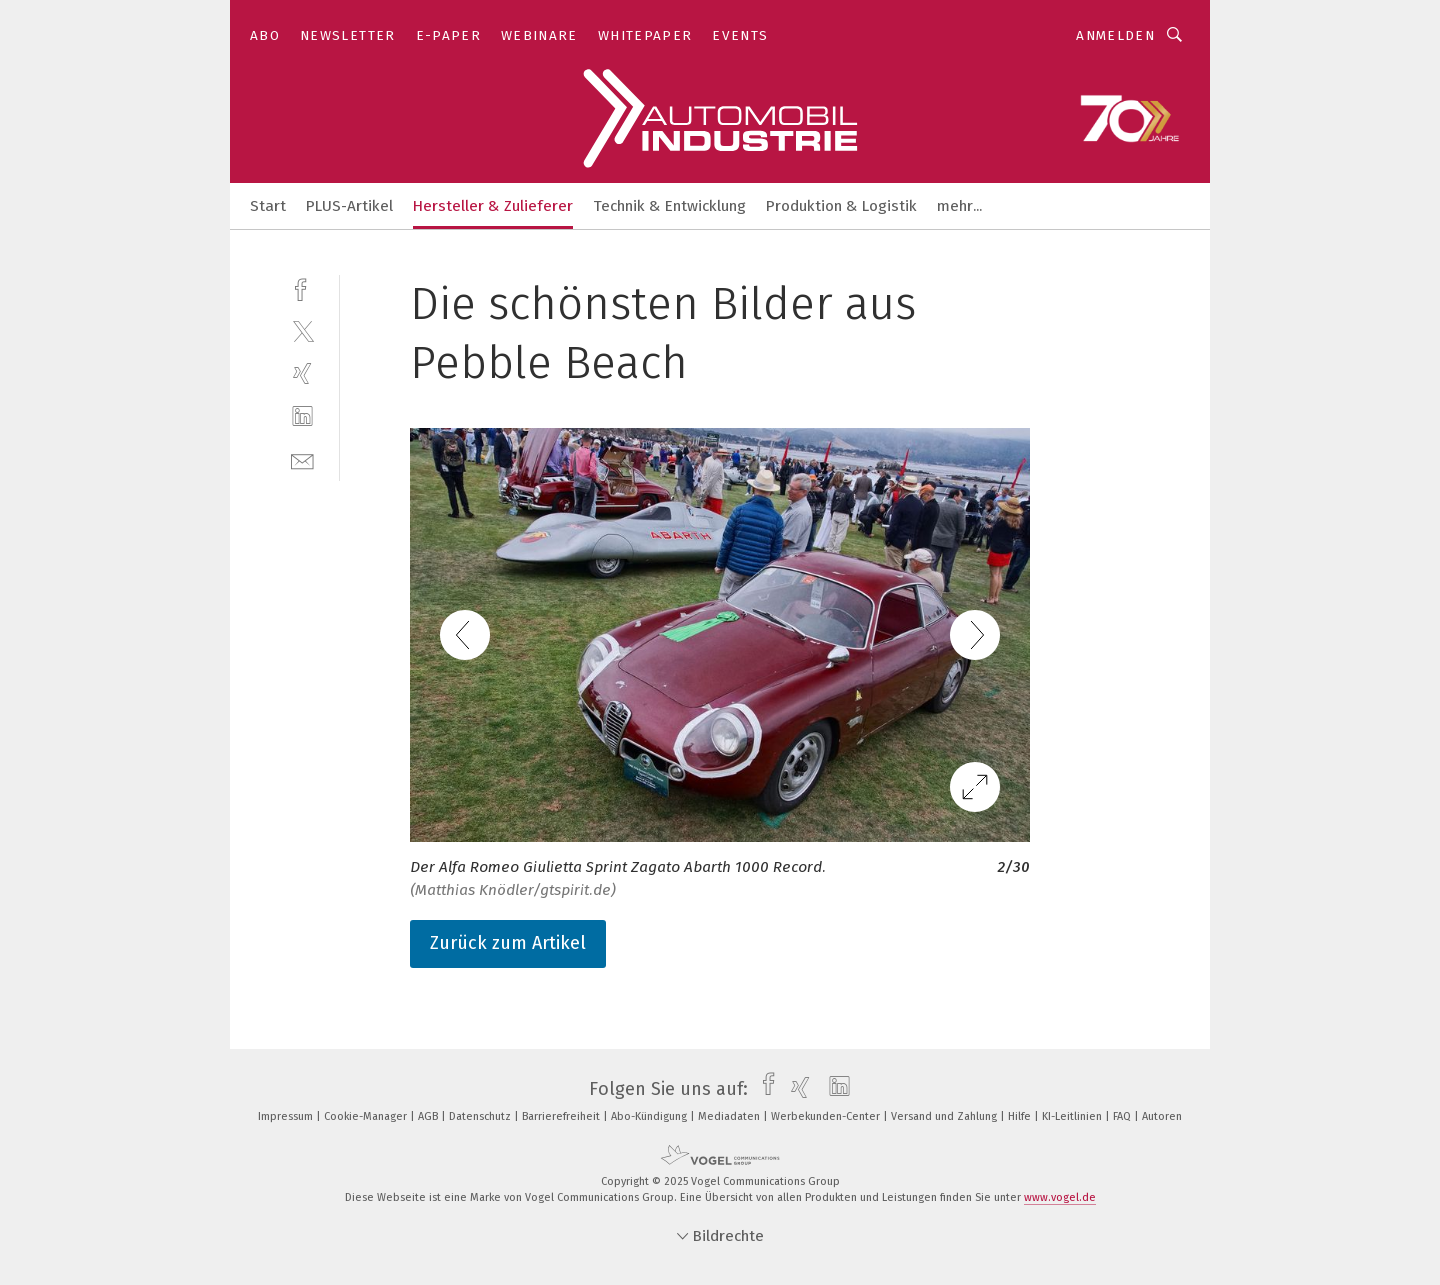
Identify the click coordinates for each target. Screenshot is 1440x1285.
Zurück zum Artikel (508, 943)
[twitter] (302, 330)
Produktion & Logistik (841, 206)
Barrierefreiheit (562, 1116)
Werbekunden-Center (827, 1116)
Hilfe (1021, 1116)
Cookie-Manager (367, 1116)
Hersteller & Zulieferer (493, 206)
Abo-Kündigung (650, 1116)
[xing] (302, 373)
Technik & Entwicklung (669, 206)
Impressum (287, 1116)
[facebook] (302, 287)
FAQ (1123, 1116)
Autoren (1162, 1116)
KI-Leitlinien (1073, 1116)
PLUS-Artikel (349, 206)
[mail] (302, 459)
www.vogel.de (1060, 1197)
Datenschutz (481, 1116)
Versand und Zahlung (945, 1116)
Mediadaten (730, 1116)
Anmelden (1115, 35)
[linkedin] (302, 416)
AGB (429, 1116)
